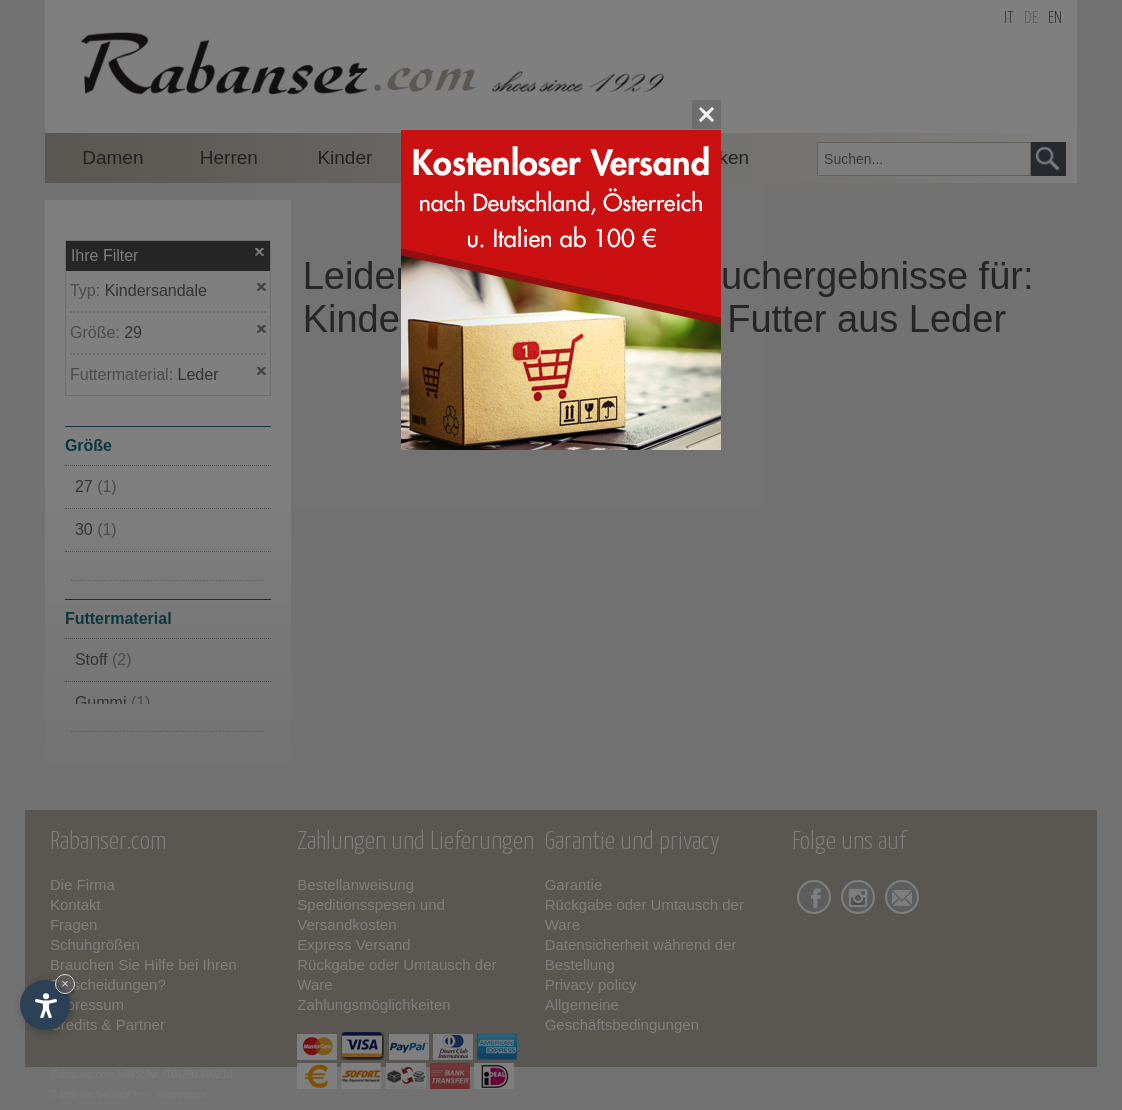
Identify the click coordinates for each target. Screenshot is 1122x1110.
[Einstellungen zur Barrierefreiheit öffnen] (45, 1005)
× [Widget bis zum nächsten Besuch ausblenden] (65, 983)
